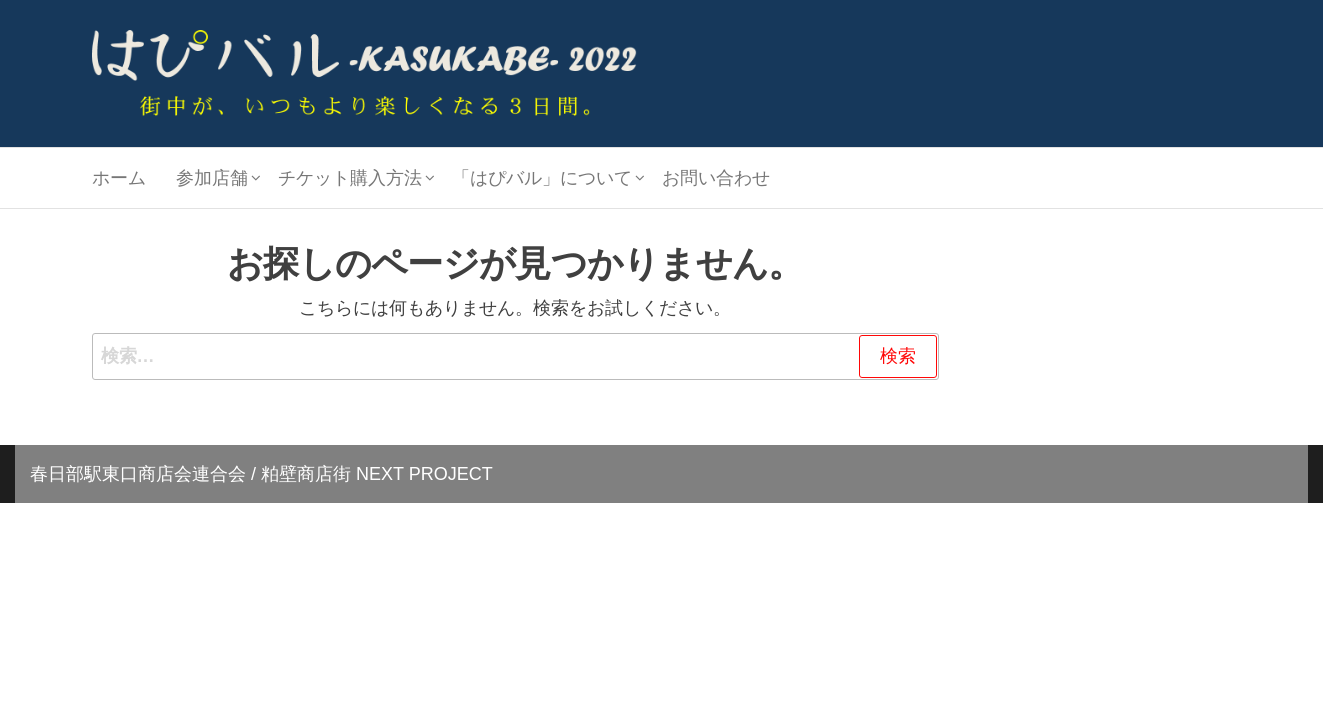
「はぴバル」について (542, 178)
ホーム (119, 178)
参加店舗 (212, 178)
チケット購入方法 (350, 178)
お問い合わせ (716, 178)
